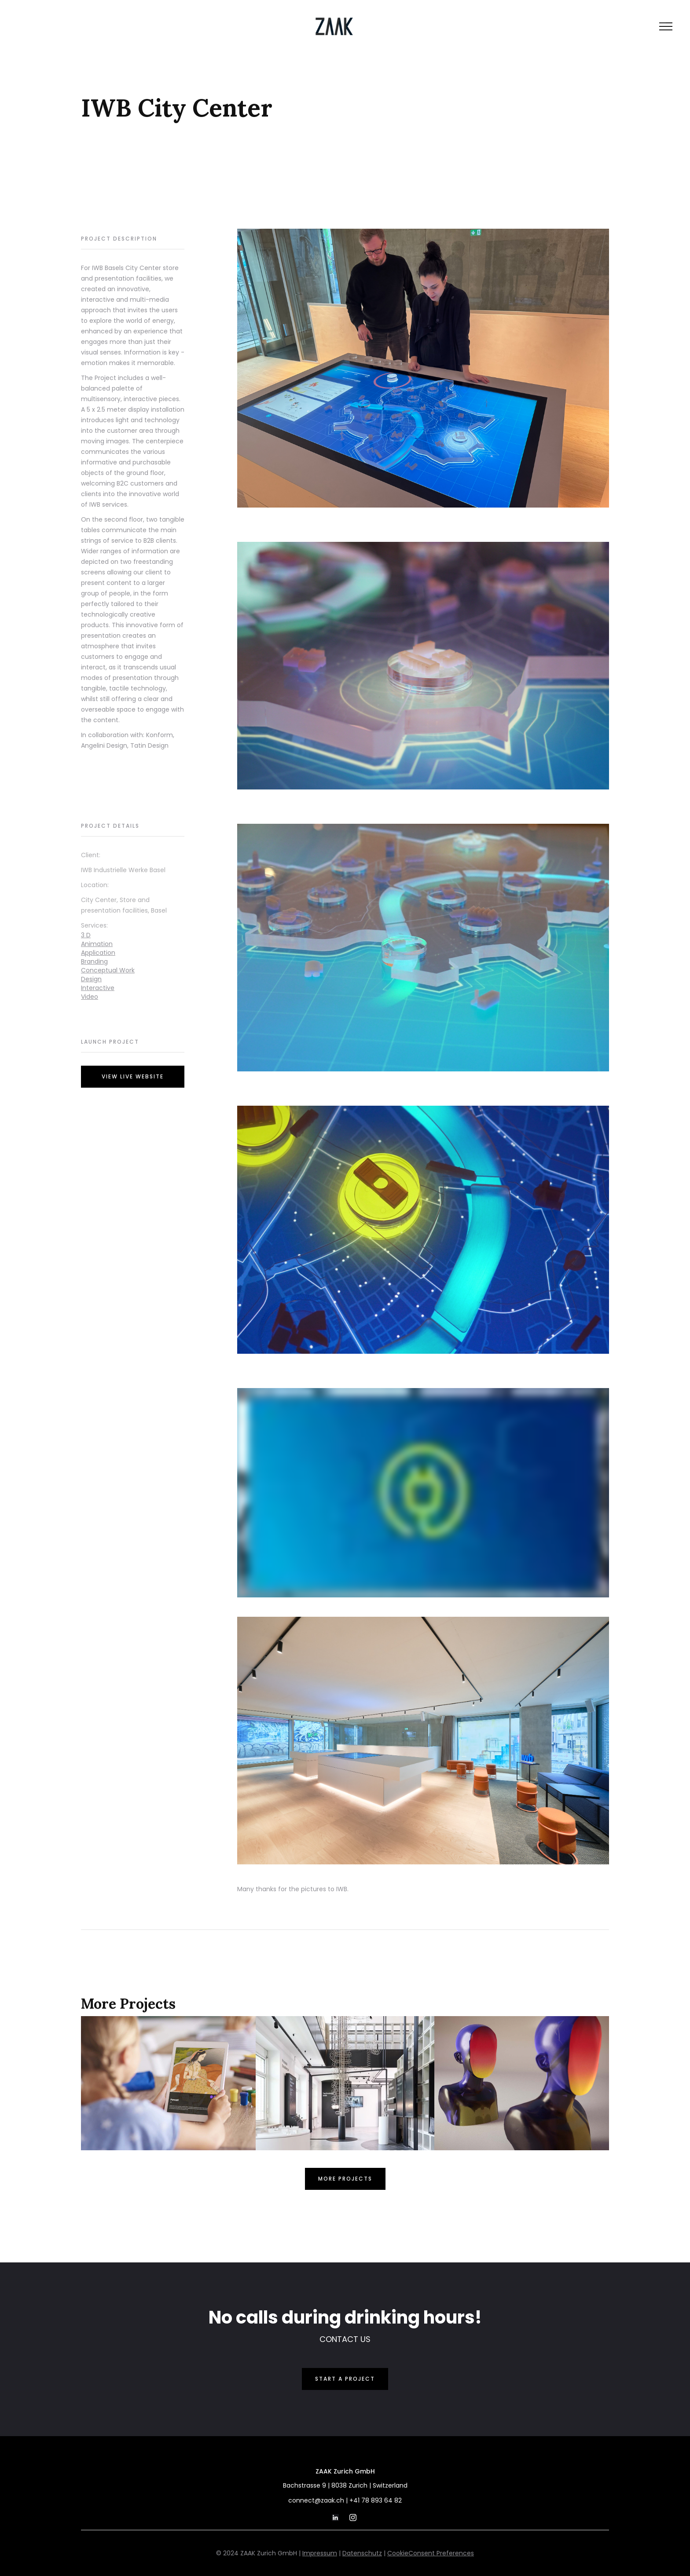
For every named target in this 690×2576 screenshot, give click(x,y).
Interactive (97, 987)
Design (91, 979)
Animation (97, 943)
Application (98, 952)
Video (89, 996)
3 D (86, 935)
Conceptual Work (108, 970)
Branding (94, 961)
